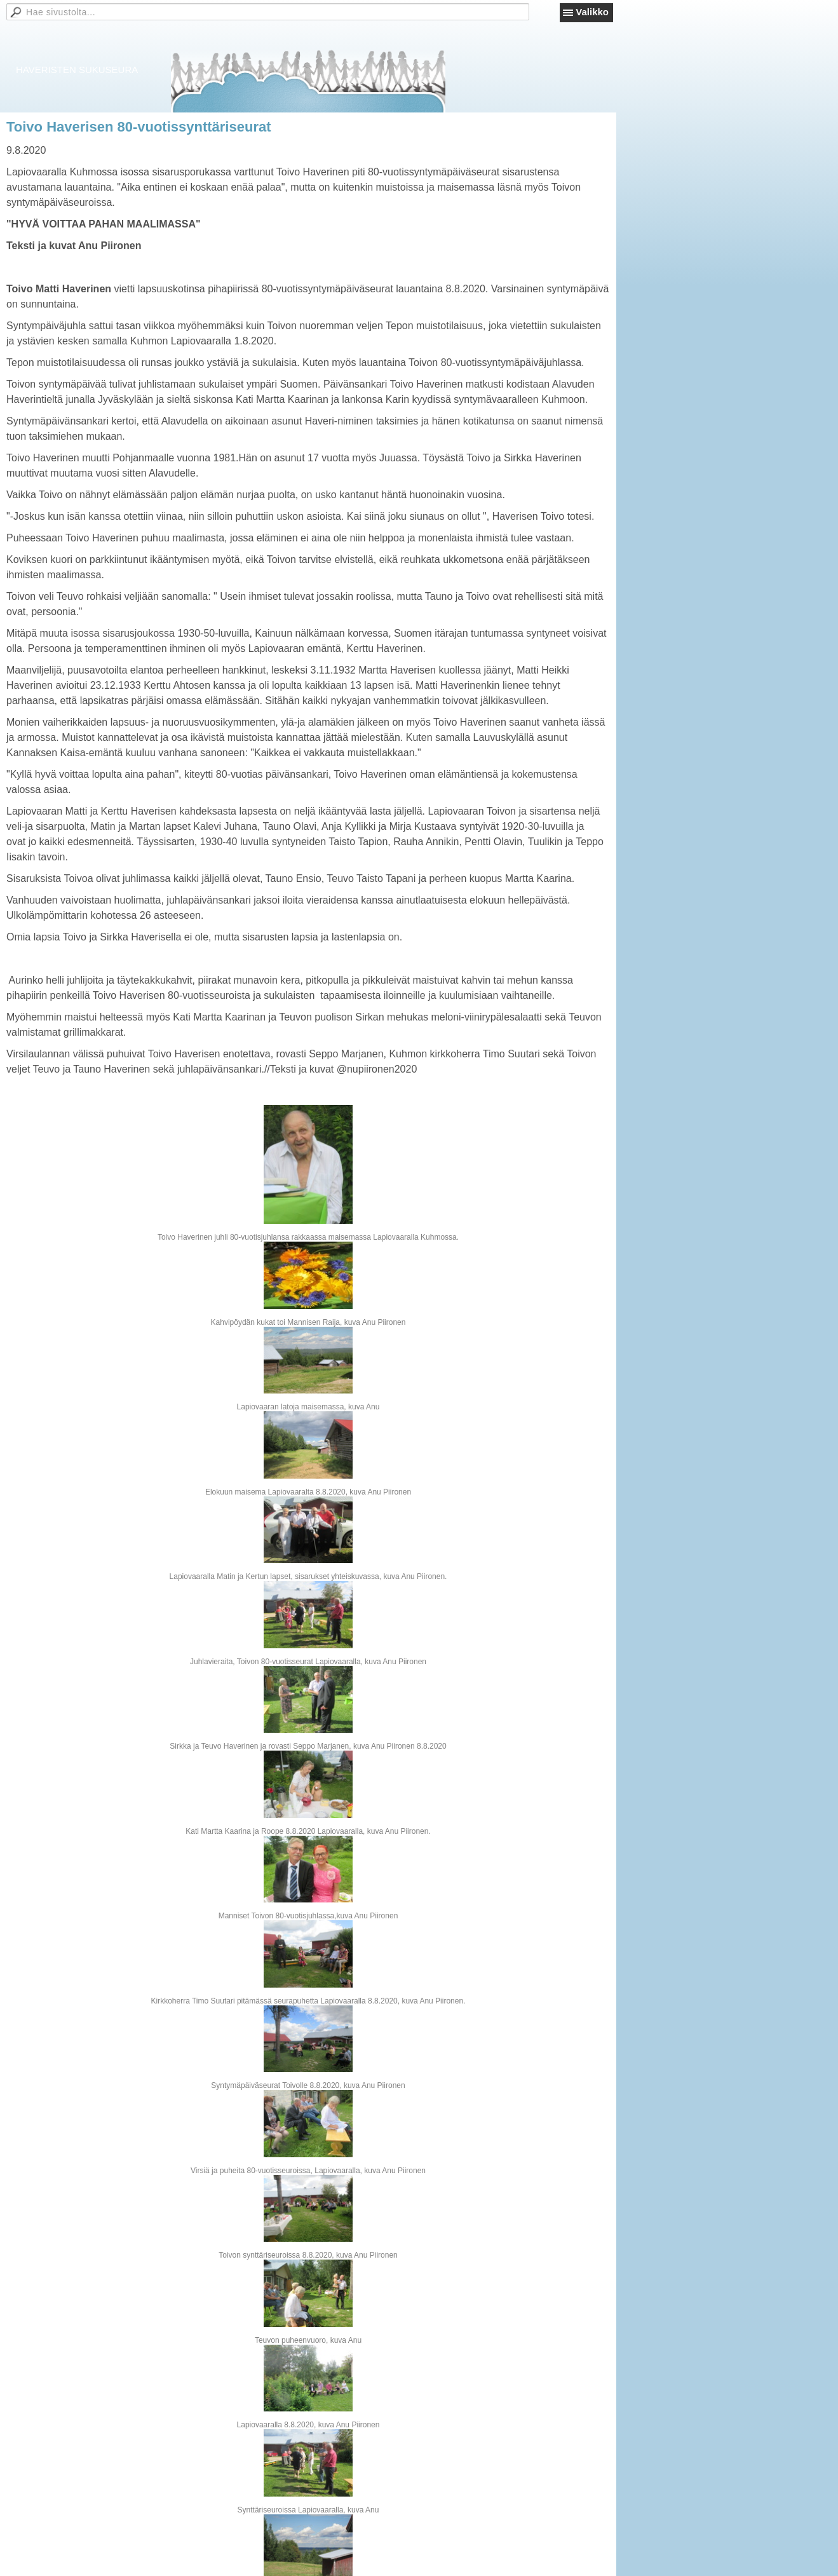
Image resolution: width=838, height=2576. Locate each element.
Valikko (592, 11)
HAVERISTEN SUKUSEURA (77, 69)
